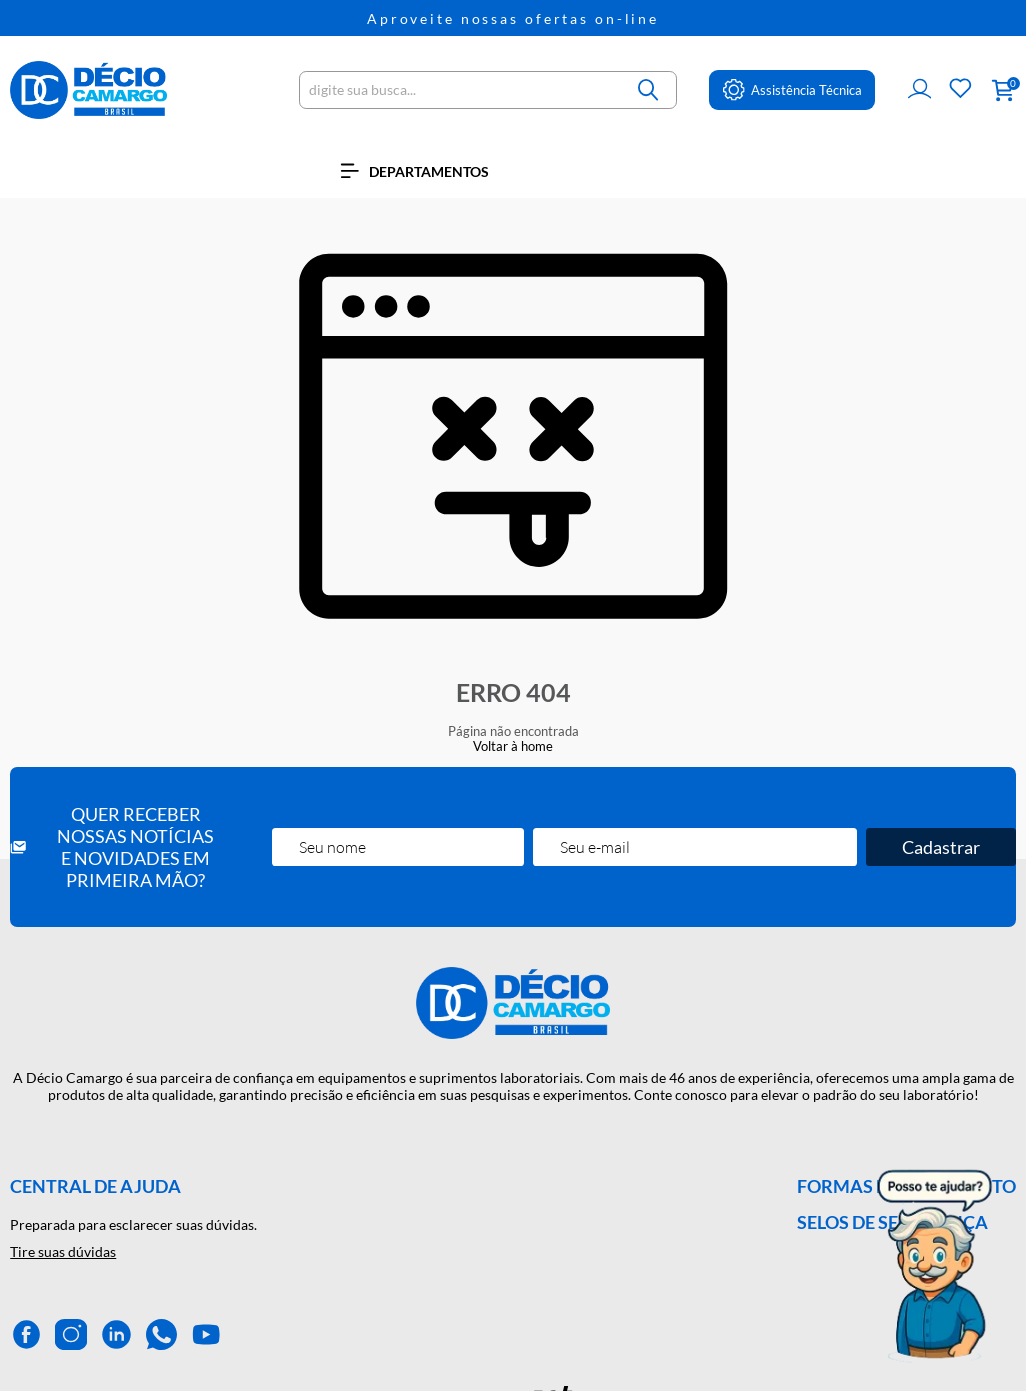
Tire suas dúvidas (63, 1251)
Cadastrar (941, 847)
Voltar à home (513, 746)
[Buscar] (649, 90)
